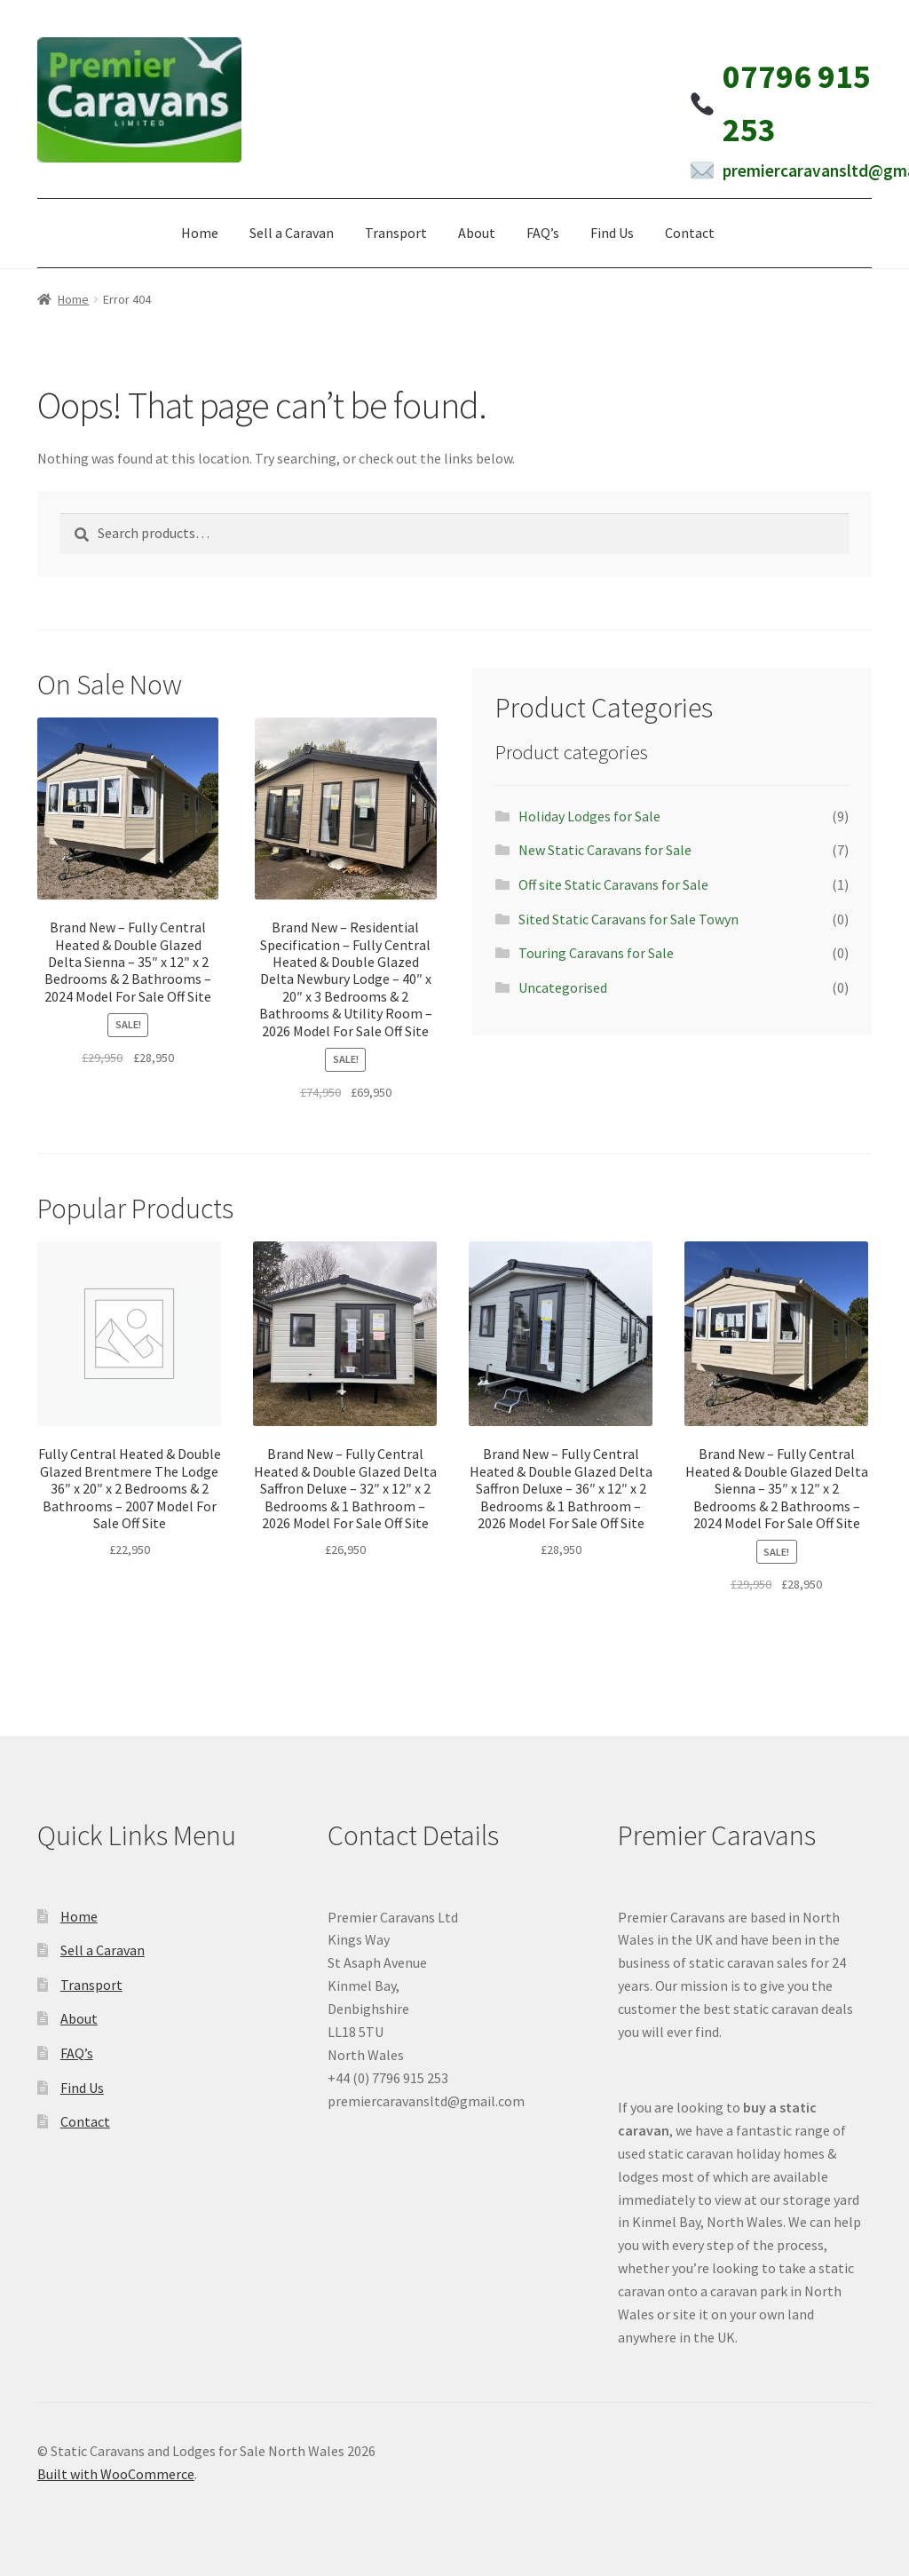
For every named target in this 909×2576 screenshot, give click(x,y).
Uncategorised (562, 987)
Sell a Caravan (291, 233)
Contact (690, 233)
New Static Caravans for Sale (605, 850)
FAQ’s (542, 233)
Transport (396, 233)
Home (199, 233)
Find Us (612, 233)
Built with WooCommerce (115, 2474)
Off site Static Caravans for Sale (613, 884)
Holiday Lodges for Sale (589, 816)
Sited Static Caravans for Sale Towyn (628, 919)
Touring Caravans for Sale (596, 953)
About (476, 233)
